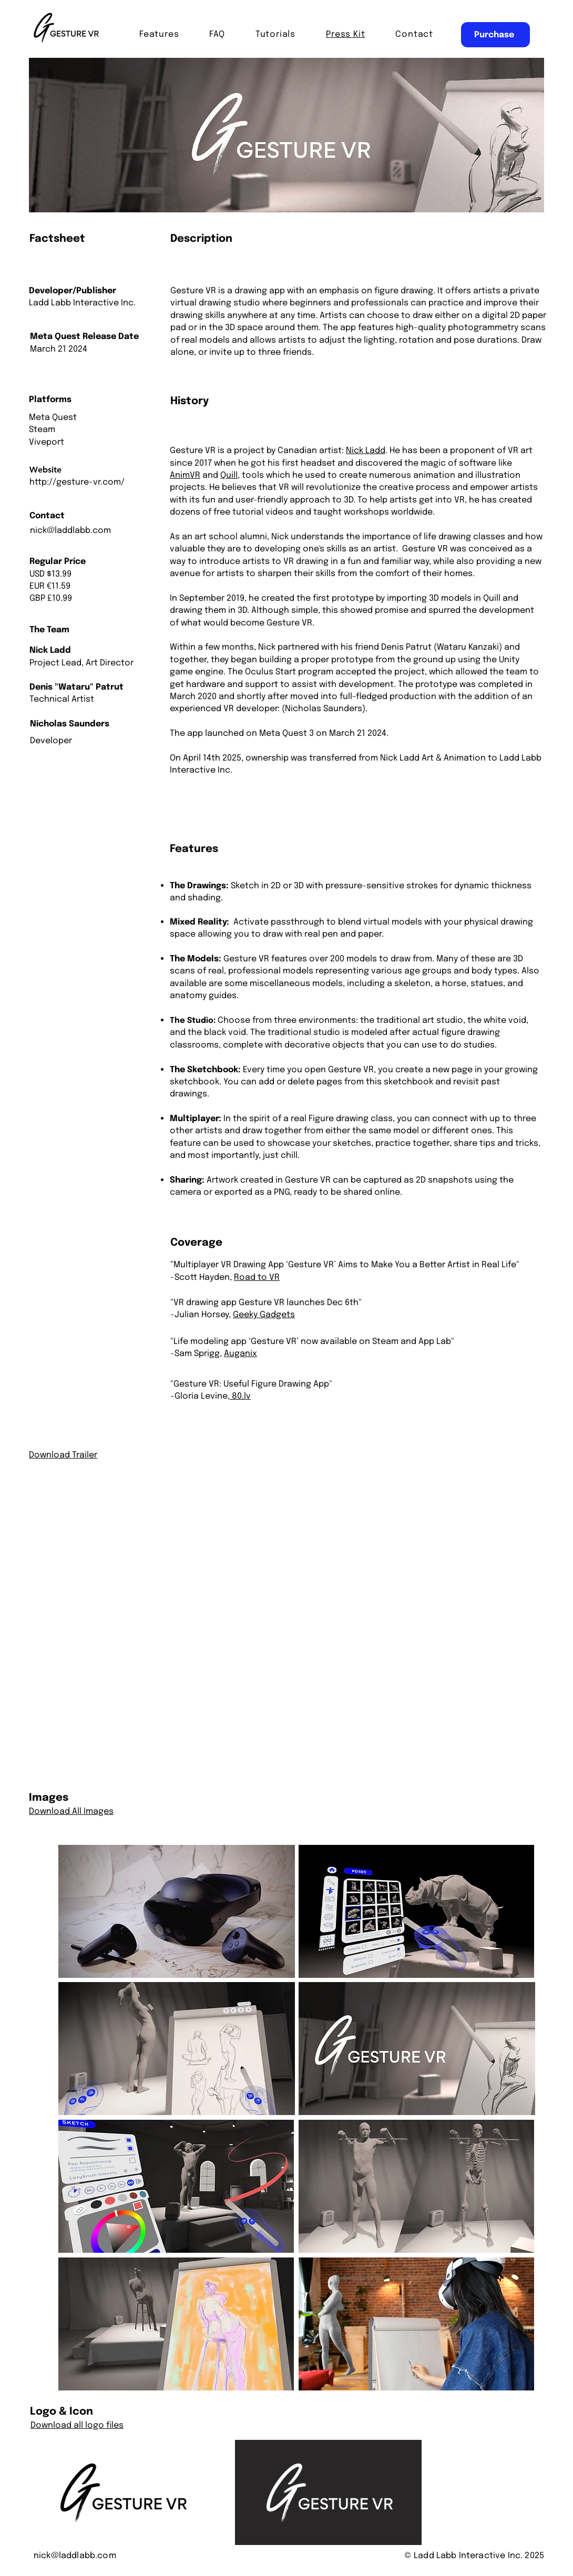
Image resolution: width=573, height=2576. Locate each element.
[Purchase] (495, 34)
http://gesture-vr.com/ (77, 482)
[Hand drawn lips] (67, 28)
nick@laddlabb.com (70, 530)
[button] (414, 34)
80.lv (240, 1396)
